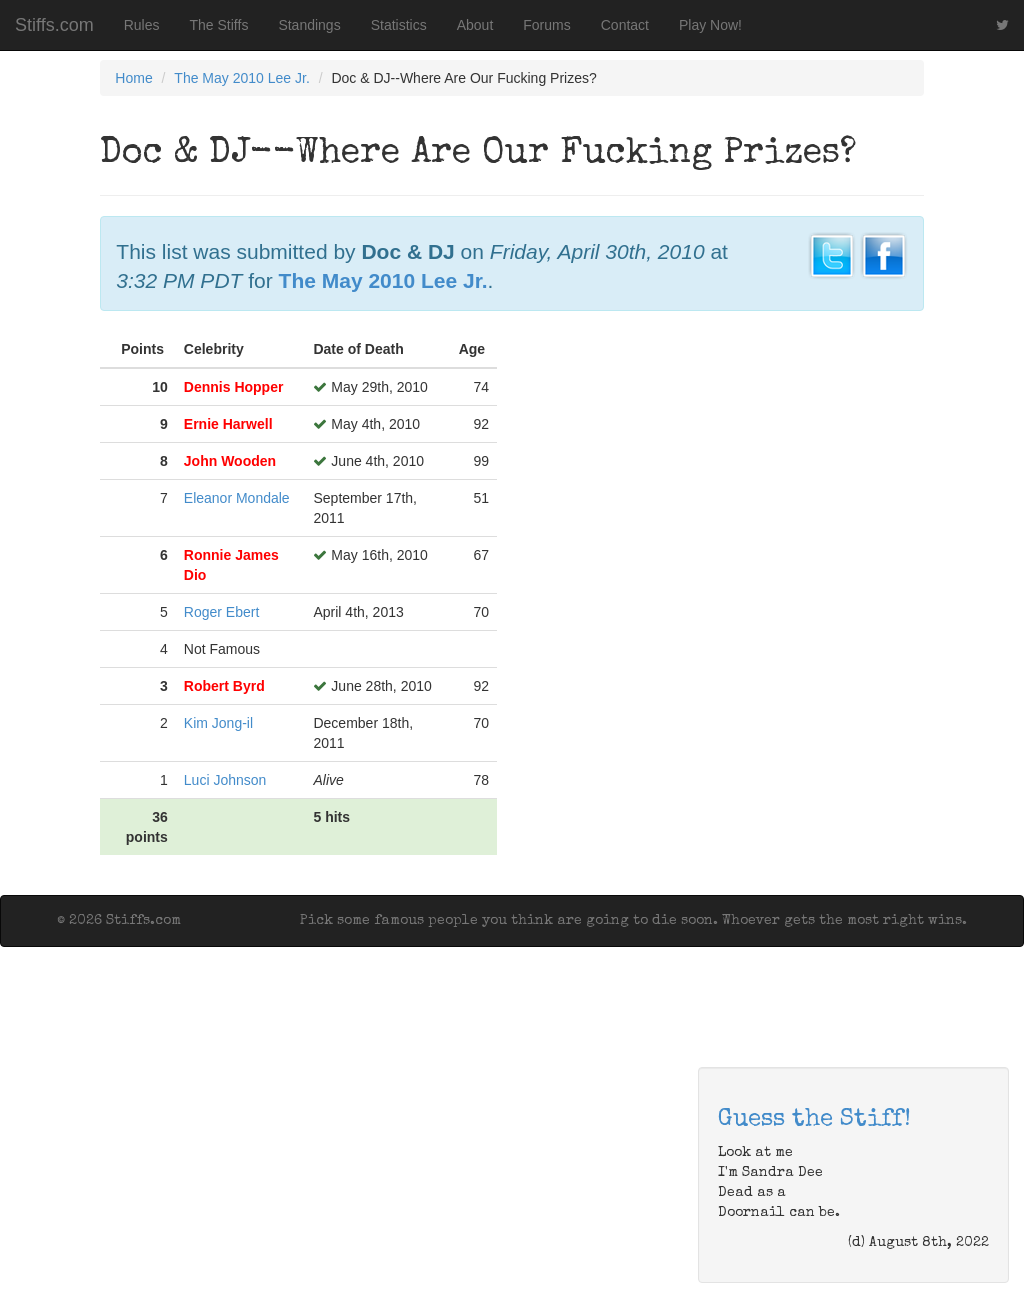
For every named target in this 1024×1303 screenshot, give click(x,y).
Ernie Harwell (228, 424)
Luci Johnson (225, 780)
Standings (309, 25)
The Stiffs (219, 25)
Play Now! (710, 25)
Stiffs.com (54, 25)
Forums (546, 25)
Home (133, 78)
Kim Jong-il (218, 723)
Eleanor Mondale (237, 498)
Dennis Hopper (234, 387)
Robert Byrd (224, 686)
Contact (625, 25)
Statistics (399, 25)
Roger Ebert (221, 612)
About (475, 25)
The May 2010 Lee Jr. (241, 78)
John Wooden (230, 461)
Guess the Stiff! (814, 1120)
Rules (142, 25)
